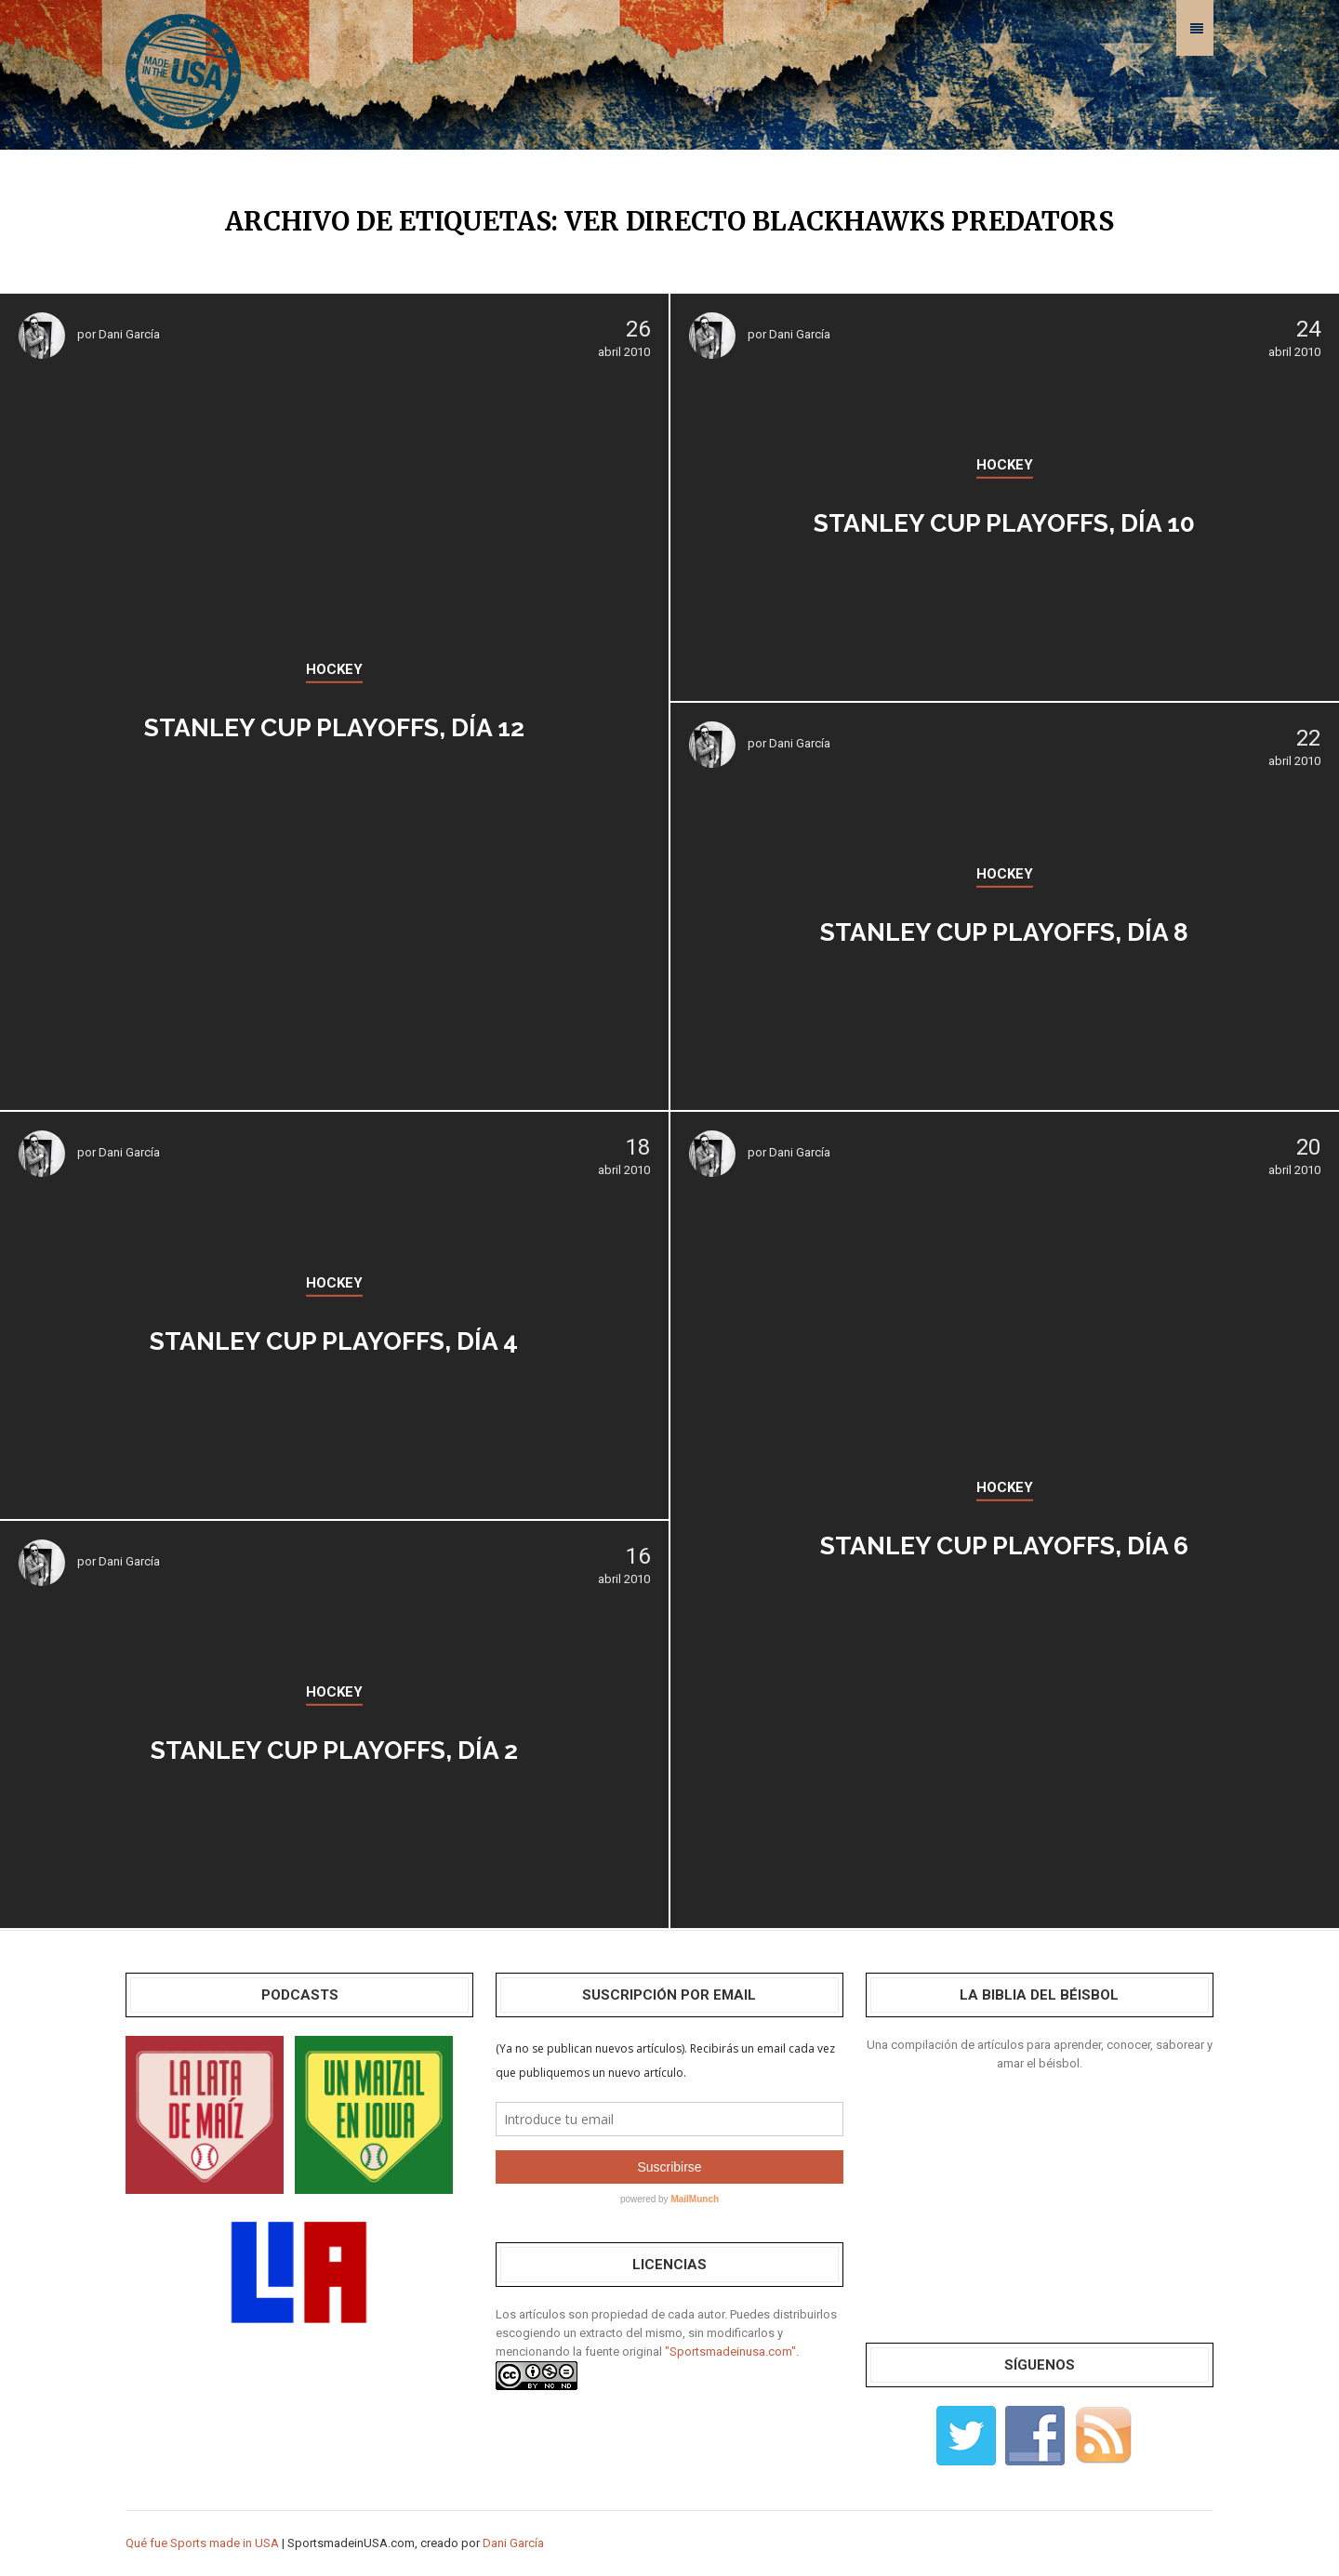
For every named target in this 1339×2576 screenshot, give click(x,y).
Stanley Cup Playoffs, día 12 (334, 723)
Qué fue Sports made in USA (202, 2543)
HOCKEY (334, 669)
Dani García (129, 334)
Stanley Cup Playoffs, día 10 (1005, 518)
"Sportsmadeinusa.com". (732, 2351)
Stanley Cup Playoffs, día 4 (334, 1336)
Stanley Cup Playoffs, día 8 (1004, 927)
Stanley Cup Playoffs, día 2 (333, 1745)
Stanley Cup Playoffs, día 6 (1004, 1541)
